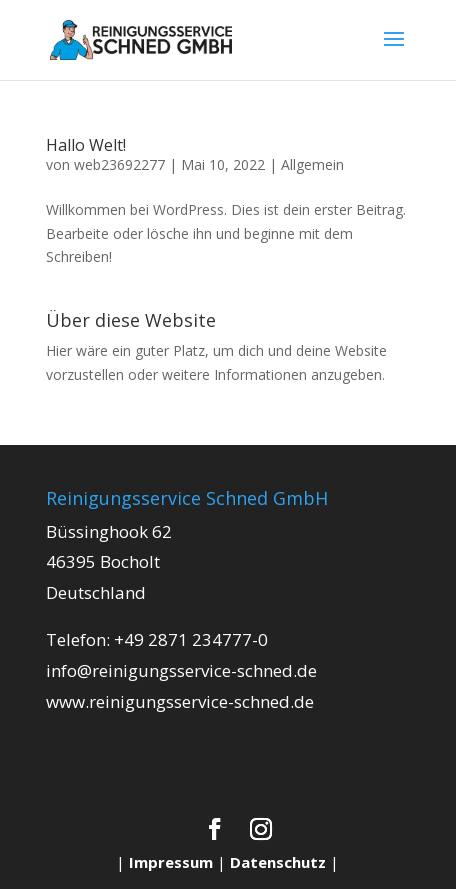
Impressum (171, 862)
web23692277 (119, 164)
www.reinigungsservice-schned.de (180, 701)
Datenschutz (278, 862)
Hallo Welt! (86, 145)
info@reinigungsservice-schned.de (181, 670)
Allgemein (312, 164)
